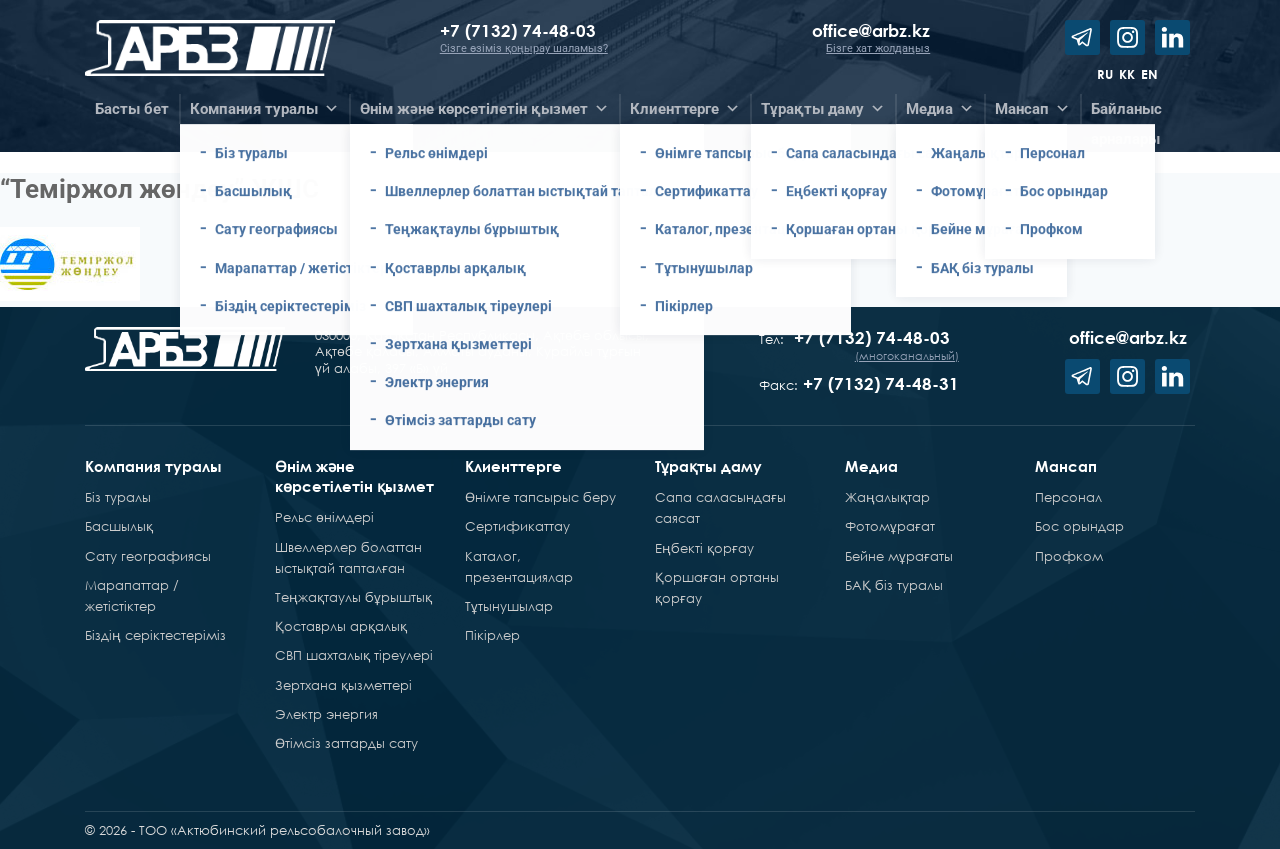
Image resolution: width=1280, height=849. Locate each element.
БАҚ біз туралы (894, 585)
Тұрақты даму (708, 466)
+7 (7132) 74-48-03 (520, 30)
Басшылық (119, 526)
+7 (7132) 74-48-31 (881, 383)
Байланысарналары (1126, 112)
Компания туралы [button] (264, 109)
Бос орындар (1079, 526)
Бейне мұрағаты (899, 556)
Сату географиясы (148, 556)
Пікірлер (492, 635)
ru (1105, 74)
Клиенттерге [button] (685, 109)
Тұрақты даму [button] (823, 109)
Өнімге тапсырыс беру (540, 497)
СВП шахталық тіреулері (354, 655)
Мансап (1066, 466)
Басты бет (132, 109)
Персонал (1068, 497)
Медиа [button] (940, 109)
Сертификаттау (517, 526)
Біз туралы (118, 497)
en (1149, 74)
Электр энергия (326, 714)
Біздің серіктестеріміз (155, 635)
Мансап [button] (1032, 109)
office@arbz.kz (871, 30)
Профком (1069, 556)
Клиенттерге (513, 466)
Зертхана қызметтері (343, 685)
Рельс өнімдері (324, 517)
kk (1127, 74)
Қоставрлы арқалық (341, 626)
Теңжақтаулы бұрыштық (353, 597)
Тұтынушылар (509, 606)
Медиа (871, 466)
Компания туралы (153, 466)
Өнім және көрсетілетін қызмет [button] (484, 109)
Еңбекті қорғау (704, 548)
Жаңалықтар (887, 497)
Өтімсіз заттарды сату (346, 743)
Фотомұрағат (890, 526)
